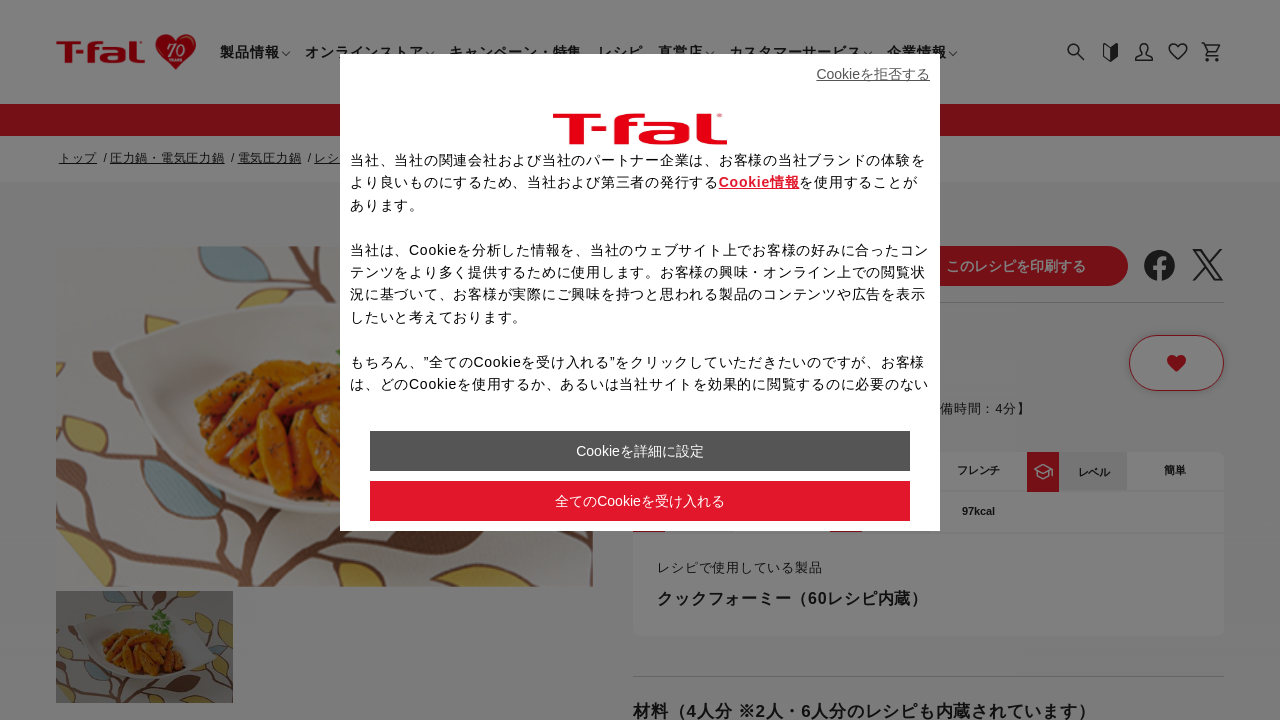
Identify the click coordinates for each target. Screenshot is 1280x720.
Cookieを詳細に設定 (640, 451)
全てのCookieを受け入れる (640, 501)
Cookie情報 (759, 182)
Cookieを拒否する (873, 74)
